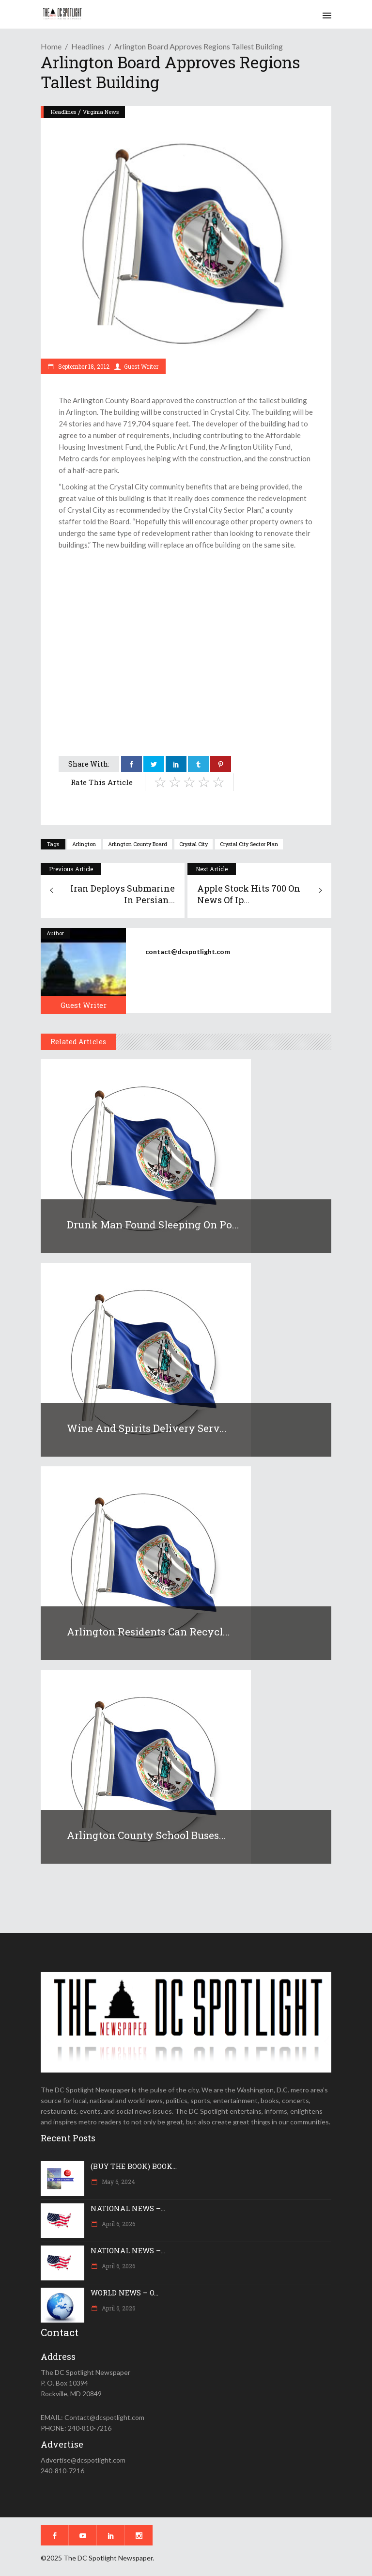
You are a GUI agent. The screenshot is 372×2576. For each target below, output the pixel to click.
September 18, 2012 (83, 366)
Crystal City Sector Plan (249, 844)
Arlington (84, 844)
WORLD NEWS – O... (124, 2292)
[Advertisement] (186, 623)
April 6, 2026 (117, 2224)
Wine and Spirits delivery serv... (147, 1428)
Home (51, 46)
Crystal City (193, 844)
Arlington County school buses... (146, 1835)
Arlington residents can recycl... (148, 1631)
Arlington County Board (137, 844)
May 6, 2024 (117, 2181)
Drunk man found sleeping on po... (153, 1224)
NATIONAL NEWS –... (128, 2208)
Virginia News (101, 111)
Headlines (88, 46)
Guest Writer (141, 366)
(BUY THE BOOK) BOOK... (134, 2166)
